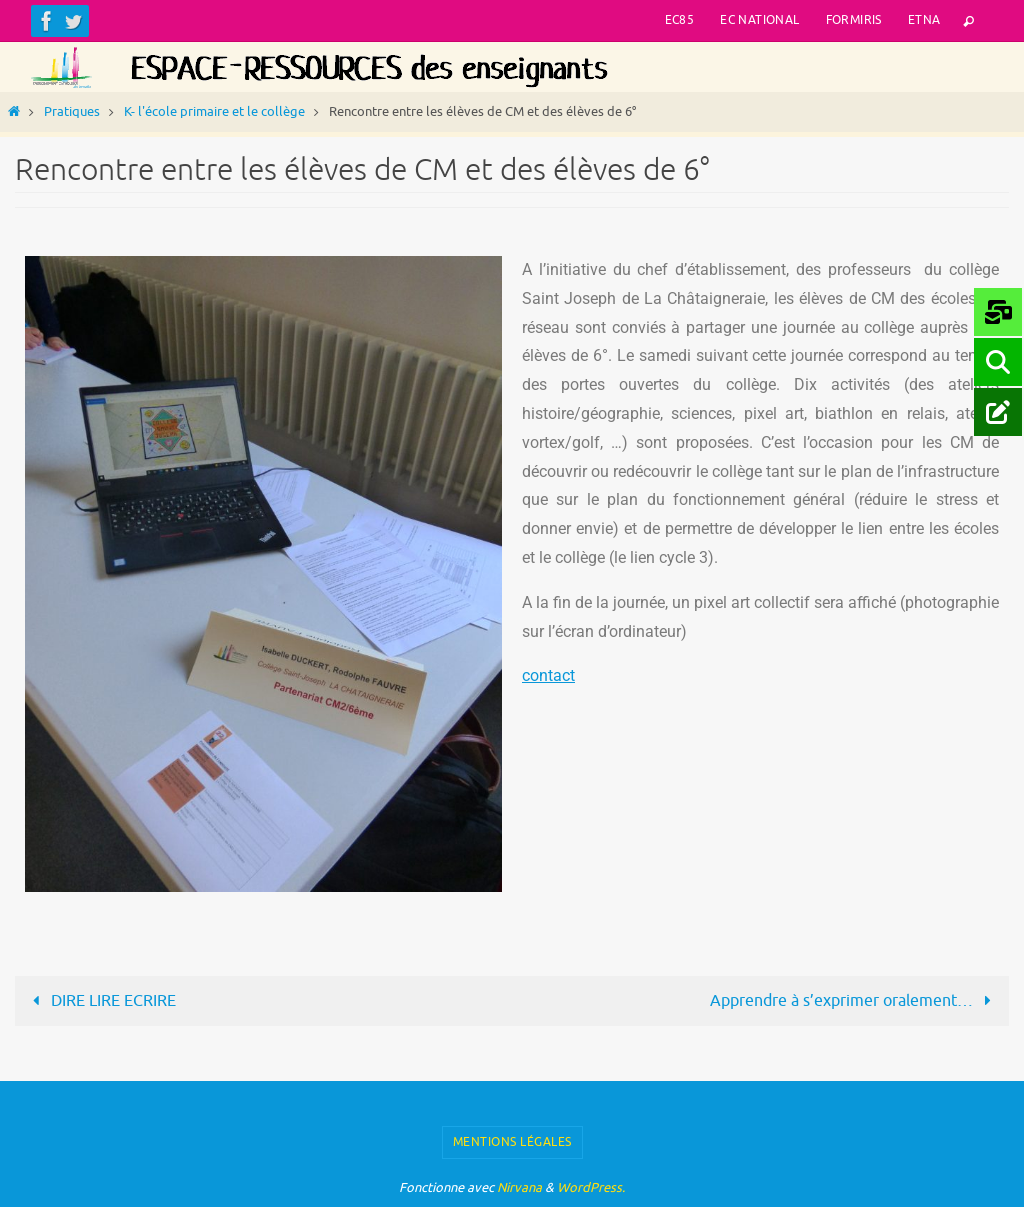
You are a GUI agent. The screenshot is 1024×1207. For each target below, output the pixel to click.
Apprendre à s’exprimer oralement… (854, 1001)
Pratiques (72, 112)
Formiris (854, 20)
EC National (759, 20)
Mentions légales (512, 1142)
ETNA (924, 20)
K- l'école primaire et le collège (214, 112)
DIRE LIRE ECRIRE (100, 1001)
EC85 (680, 20)
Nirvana (519, 1187)
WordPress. (591, 1187)
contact (548, 675)
